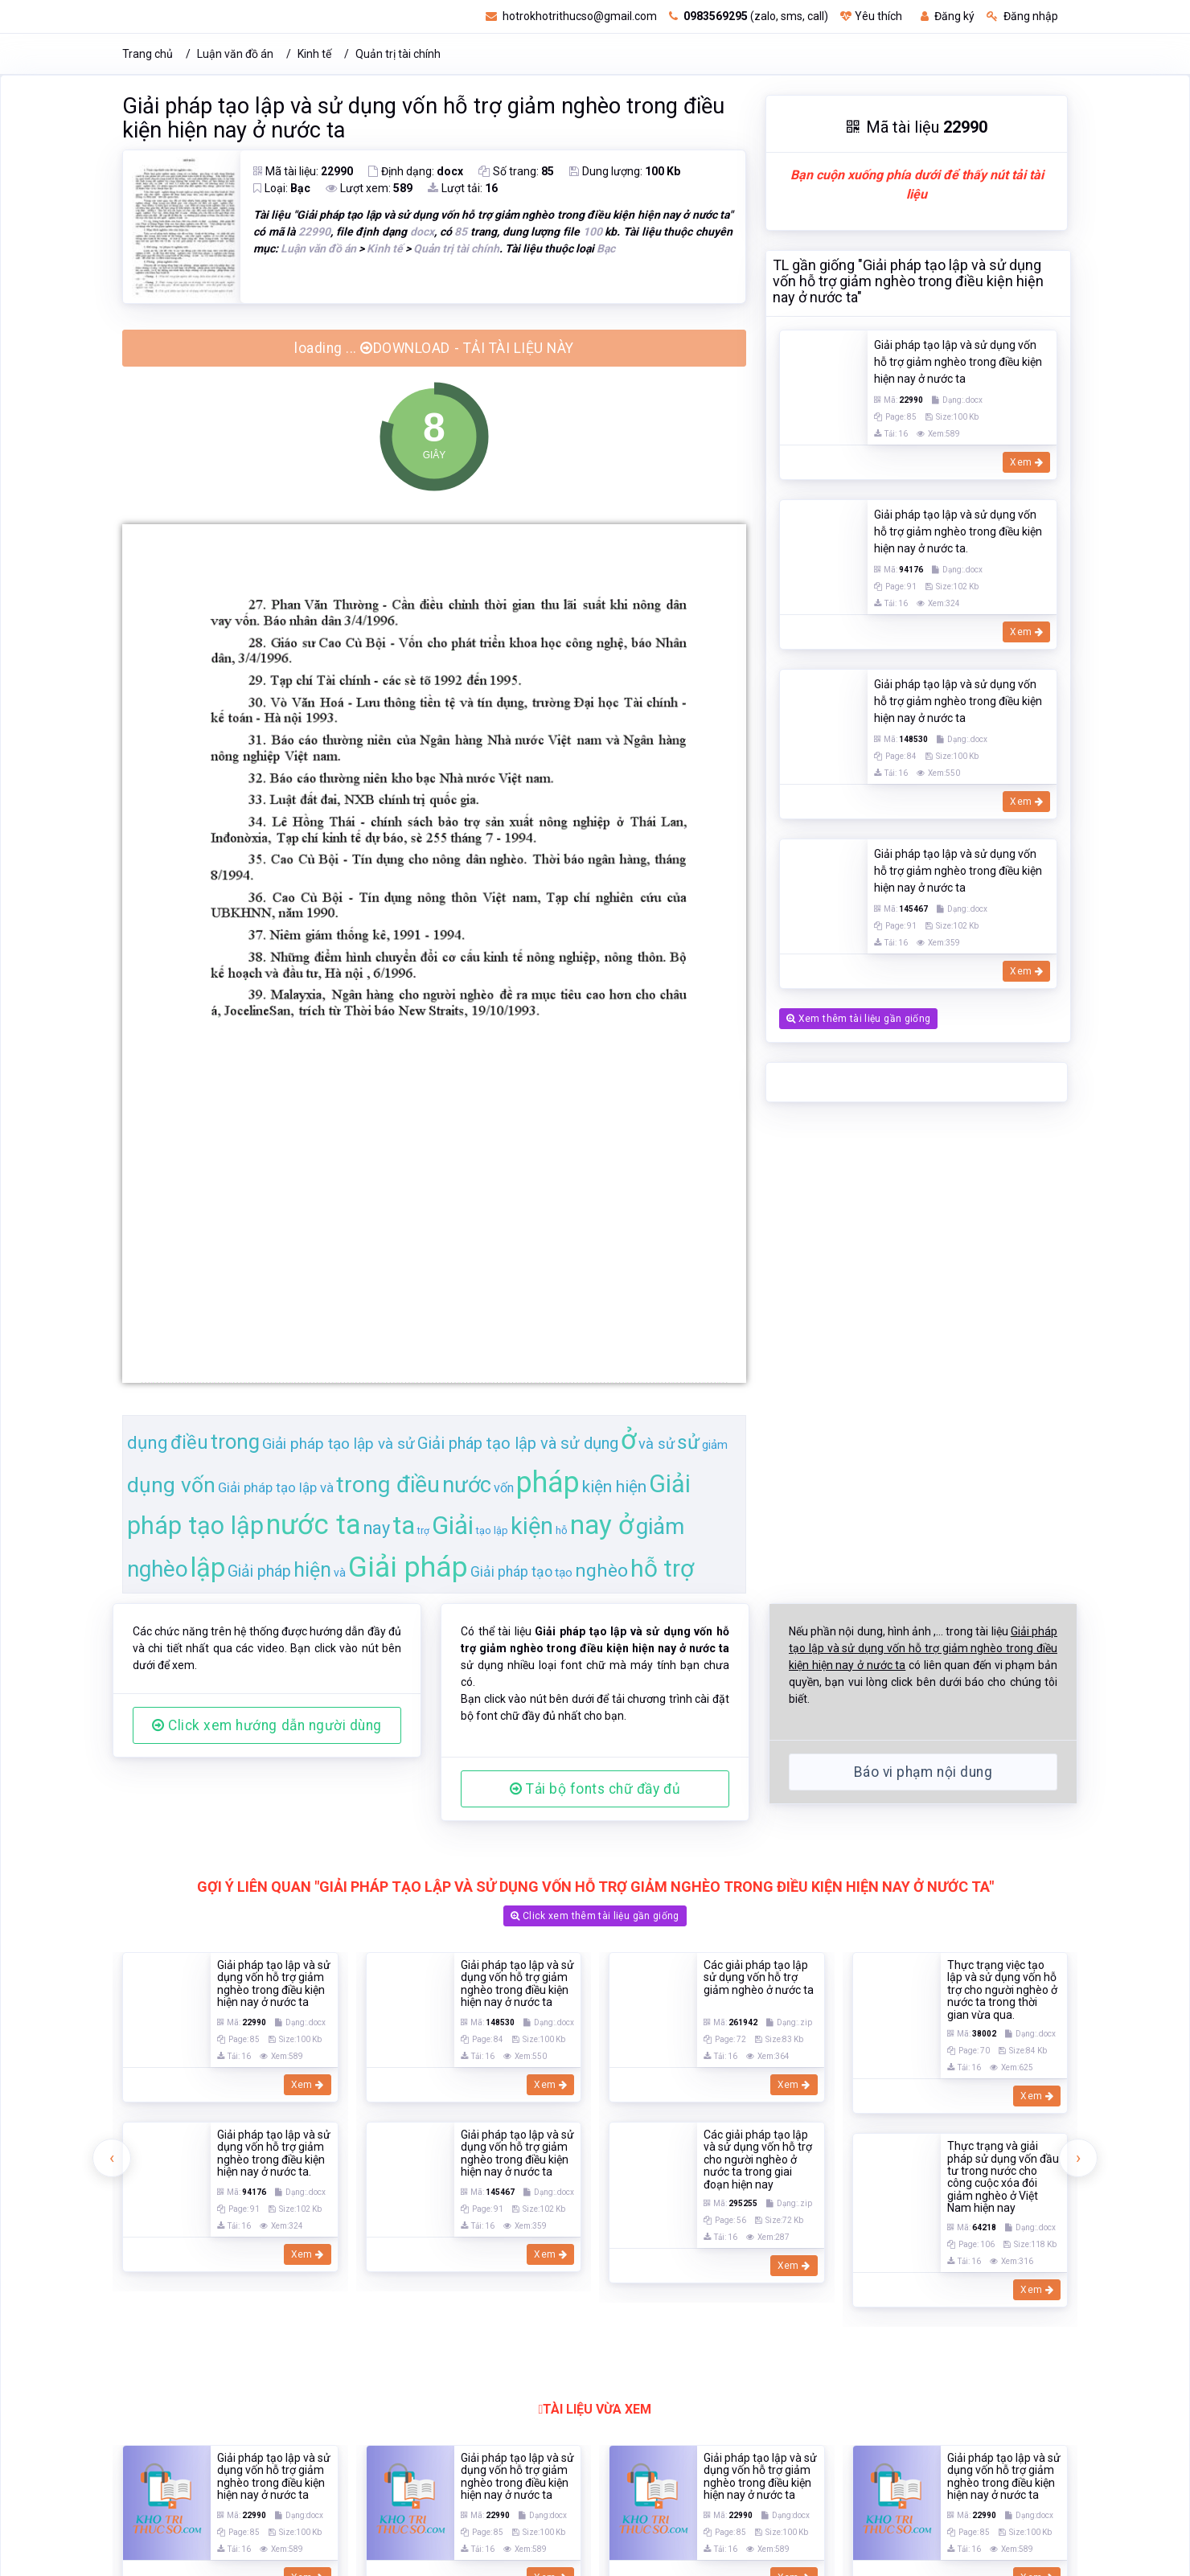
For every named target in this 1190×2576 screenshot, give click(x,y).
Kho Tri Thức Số (672, 2560)
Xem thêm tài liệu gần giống (858, 387)
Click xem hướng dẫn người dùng (267, 1725)
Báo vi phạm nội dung (923, 1772)
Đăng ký (948, 16)
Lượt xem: (369, 188)
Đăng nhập (1022, 16)
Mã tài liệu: (303, 171)
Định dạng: (415, 171)
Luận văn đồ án (235, 53)
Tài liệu (430, 2215)
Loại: (281, 188)
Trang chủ (147, 53)
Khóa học (762, 2215)
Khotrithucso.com (518, 2560)
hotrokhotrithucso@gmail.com (571, 16)
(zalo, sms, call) (748, 16)
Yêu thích (871, 16)
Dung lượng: (624, 171)
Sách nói (686, 2215)
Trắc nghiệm (508, 2215)
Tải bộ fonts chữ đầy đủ (595, 1789)
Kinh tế (314, 53)
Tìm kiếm (359, 2215)
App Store (808, 2342)
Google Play (905, 2342)
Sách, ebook (602, 2215)
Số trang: (516, 171)
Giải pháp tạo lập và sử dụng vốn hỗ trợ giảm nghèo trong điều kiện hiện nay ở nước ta (423, 118)
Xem (307, 2037)
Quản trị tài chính (398, 53)
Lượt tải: (463, 188)
